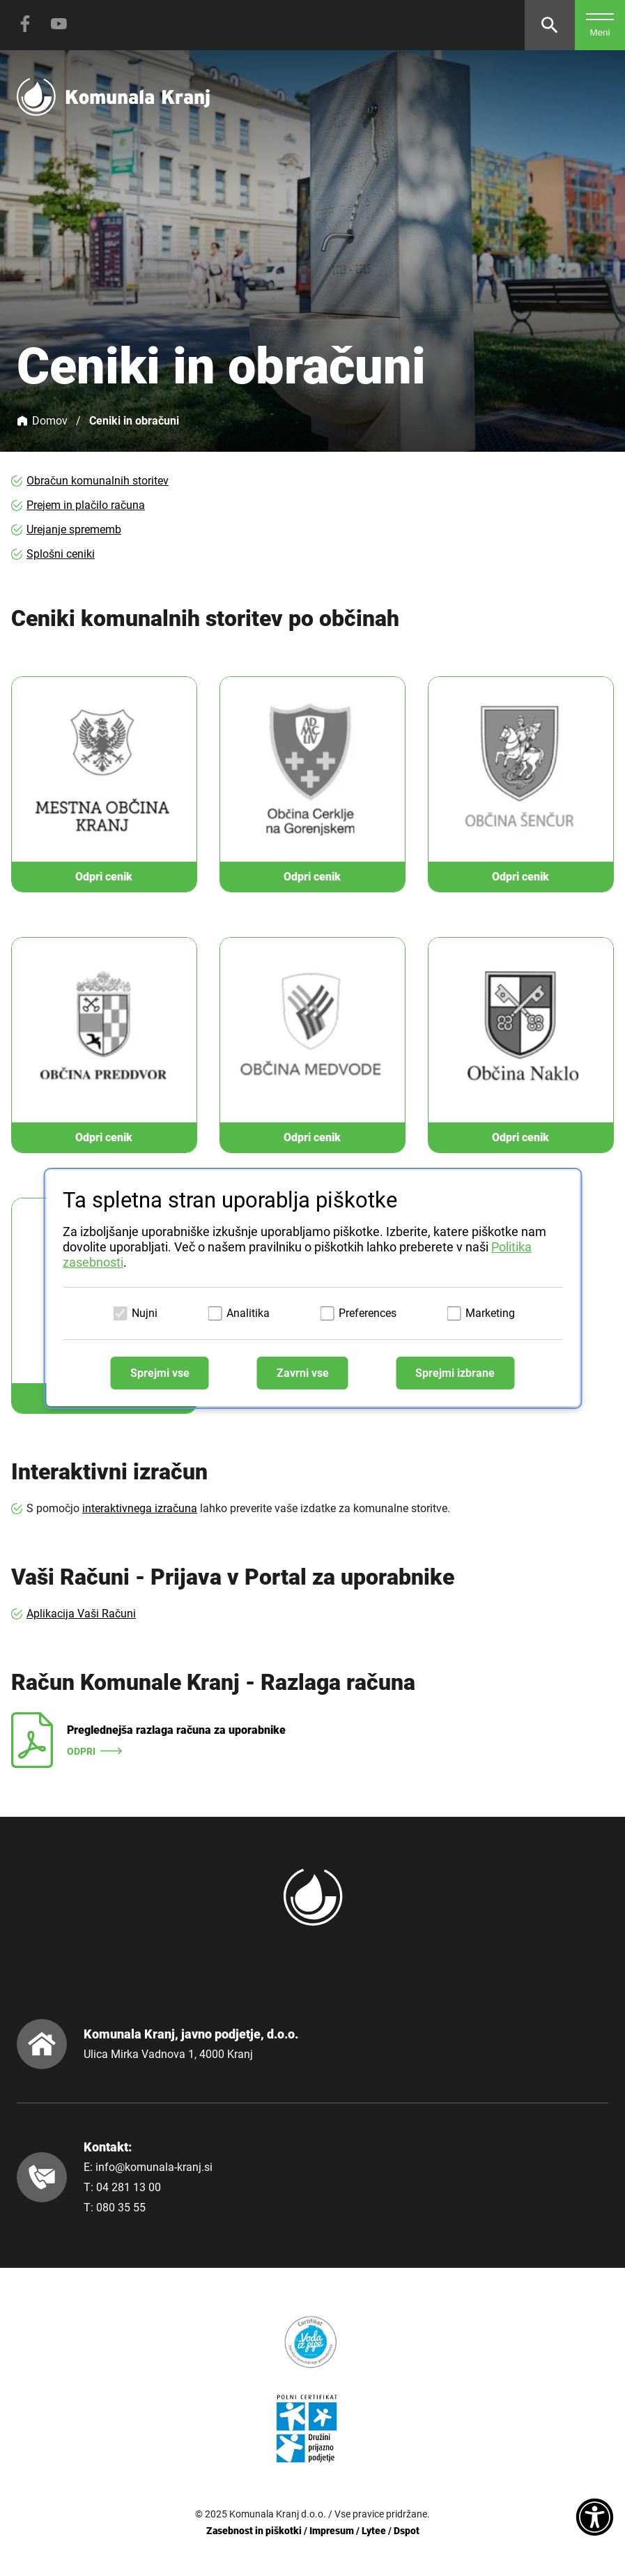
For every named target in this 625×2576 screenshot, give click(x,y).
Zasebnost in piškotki (254, 2530)
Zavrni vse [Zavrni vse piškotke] (303, 1373)
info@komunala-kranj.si (154, 2167)
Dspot (406, 2530)
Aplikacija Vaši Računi (81, 1613)
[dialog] (312, 1288)
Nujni (144, 1313)
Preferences (367, 1313)
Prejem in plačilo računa (85, 505)
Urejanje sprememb (73, 529)
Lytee (374, 2530)
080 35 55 (121, 2207)
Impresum (331, 2530)
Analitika (248, 1313)
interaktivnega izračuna (139, 1508)
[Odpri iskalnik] (550, 25)
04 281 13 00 (128, 2187)
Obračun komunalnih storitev (97, 480)
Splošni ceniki (60, 554)
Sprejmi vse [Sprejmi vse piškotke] (160, 1373)
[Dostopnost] (594, 2518)
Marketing (490, 1313)
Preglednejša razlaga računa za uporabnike (176, 1730)
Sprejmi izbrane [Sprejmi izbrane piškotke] (455, 1373)
